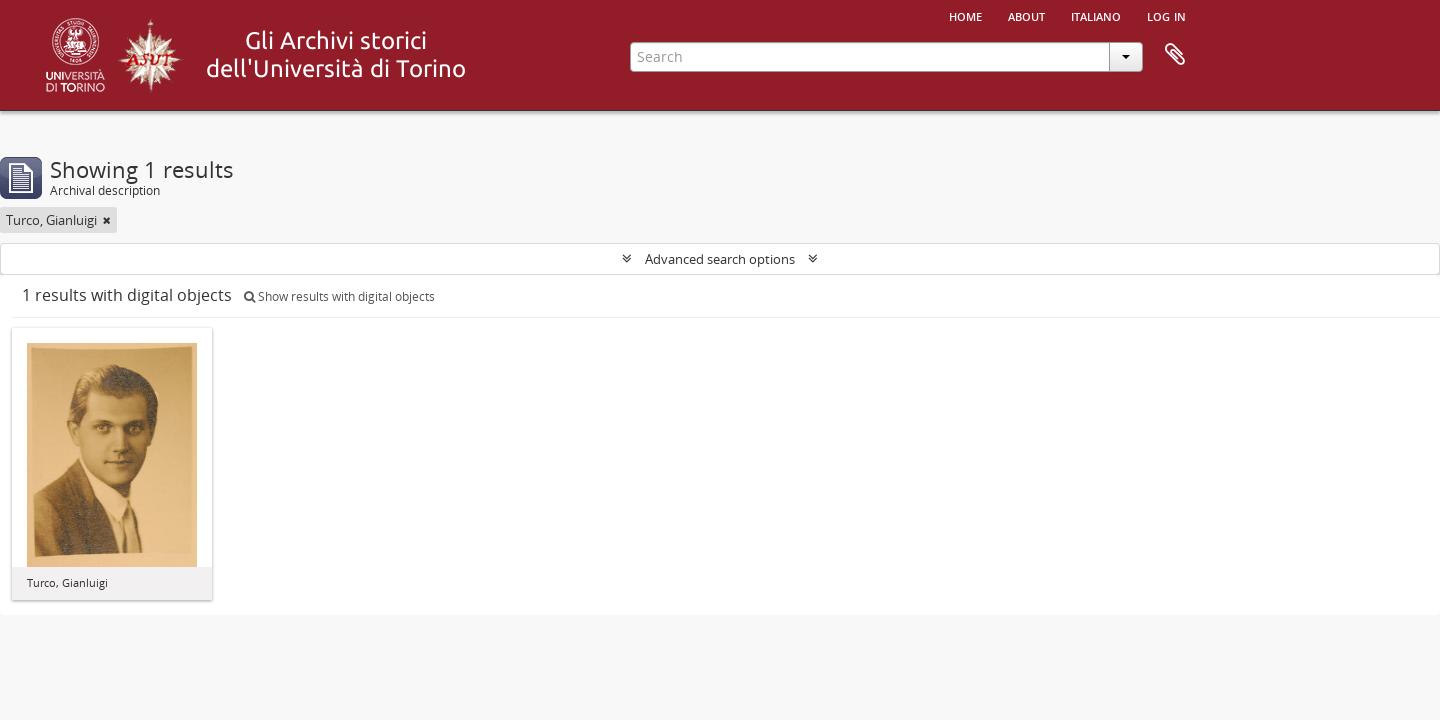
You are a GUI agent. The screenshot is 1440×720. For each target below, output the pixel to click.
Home (965, 15)
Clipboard (1175, 55)
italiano (1096, 15)
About (1026, 15)
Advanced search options (720, 259)
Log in (1166, 15)
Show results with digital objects (339, 296)
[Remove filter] (107, 220)
